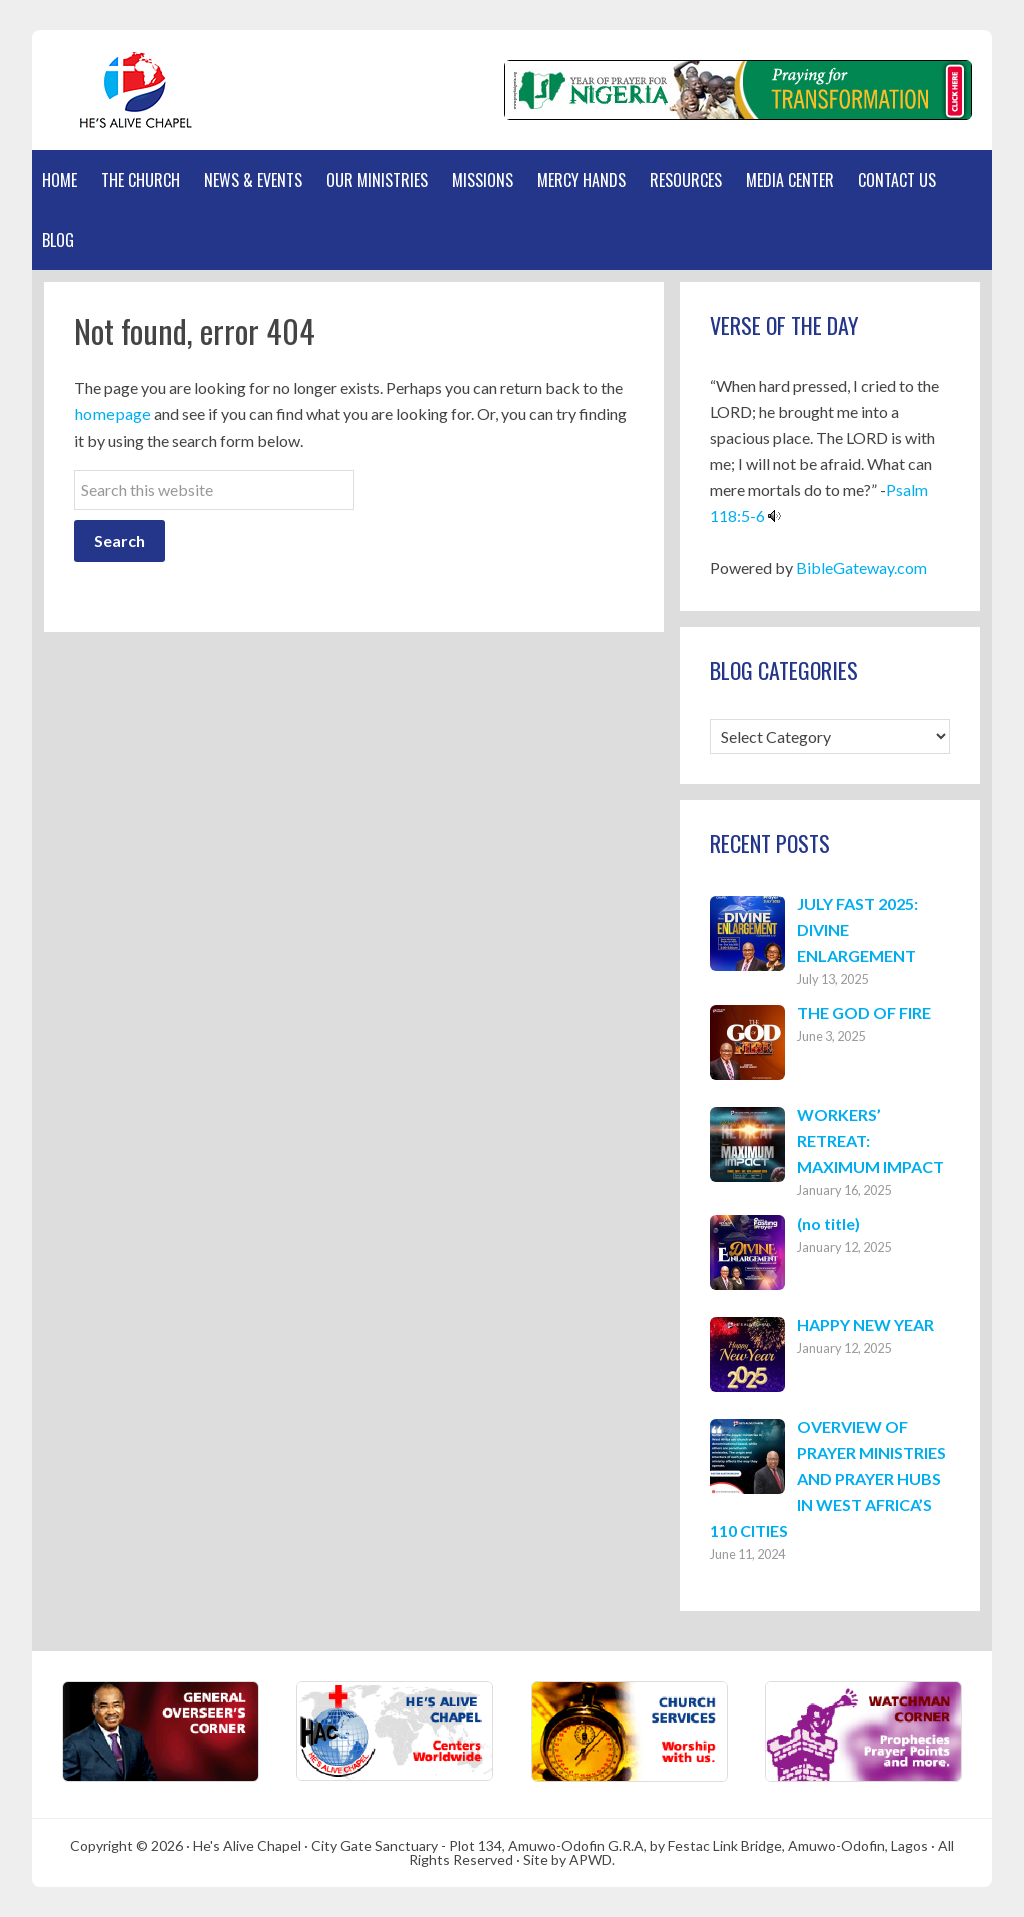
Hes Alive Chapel (127, 90)
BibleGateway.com (861, 567)
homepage (110, 413)
